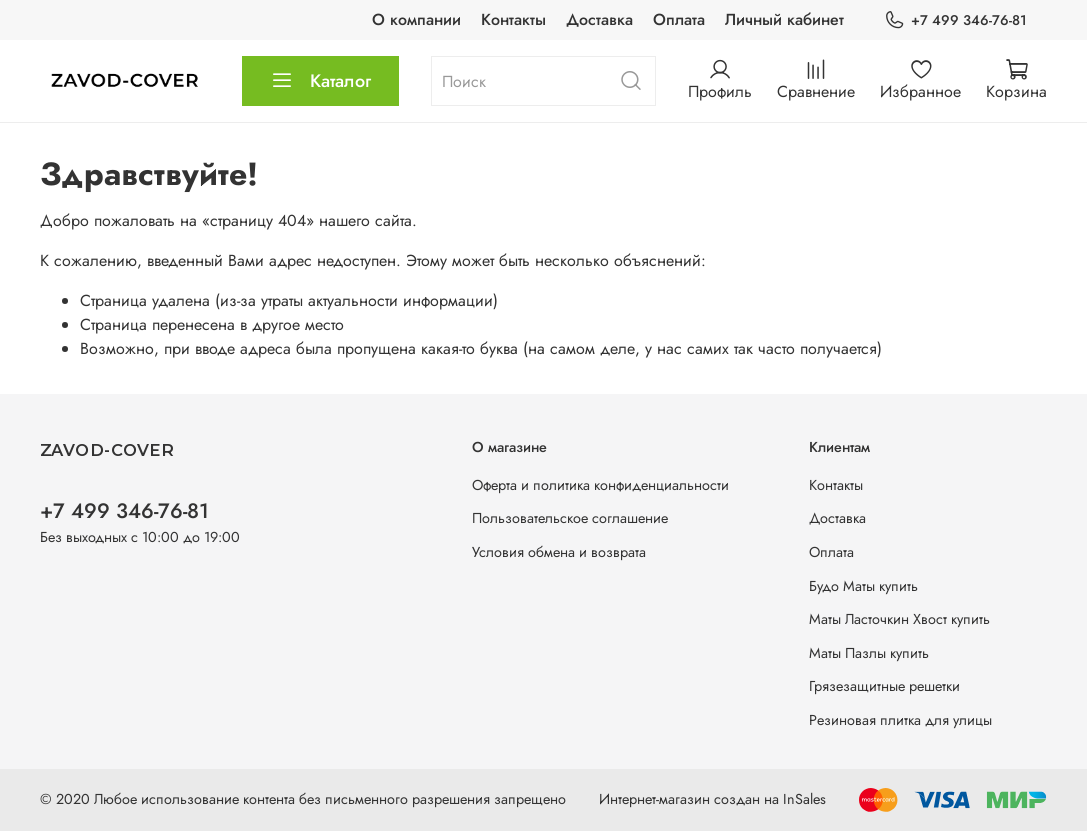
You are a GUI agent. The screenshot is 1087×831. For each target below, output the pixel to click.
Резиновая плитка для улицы (900, 720)
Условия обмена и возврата (559, 552)
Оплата (679, 19)
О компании (416, 19)
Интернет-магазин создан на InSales (712, 799)
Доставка (599, 19)
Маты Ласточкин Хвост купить (899, 619)
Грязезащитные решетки (884, 686)
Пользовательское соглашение (570, 518)
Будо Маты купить (863, 586)
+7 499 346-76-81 (955, 20)
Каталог (320, 81)
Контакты (513, 19)
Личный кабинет (784, 19)
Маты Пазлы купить (869, 653)
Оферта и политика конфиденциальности (600, 485)
